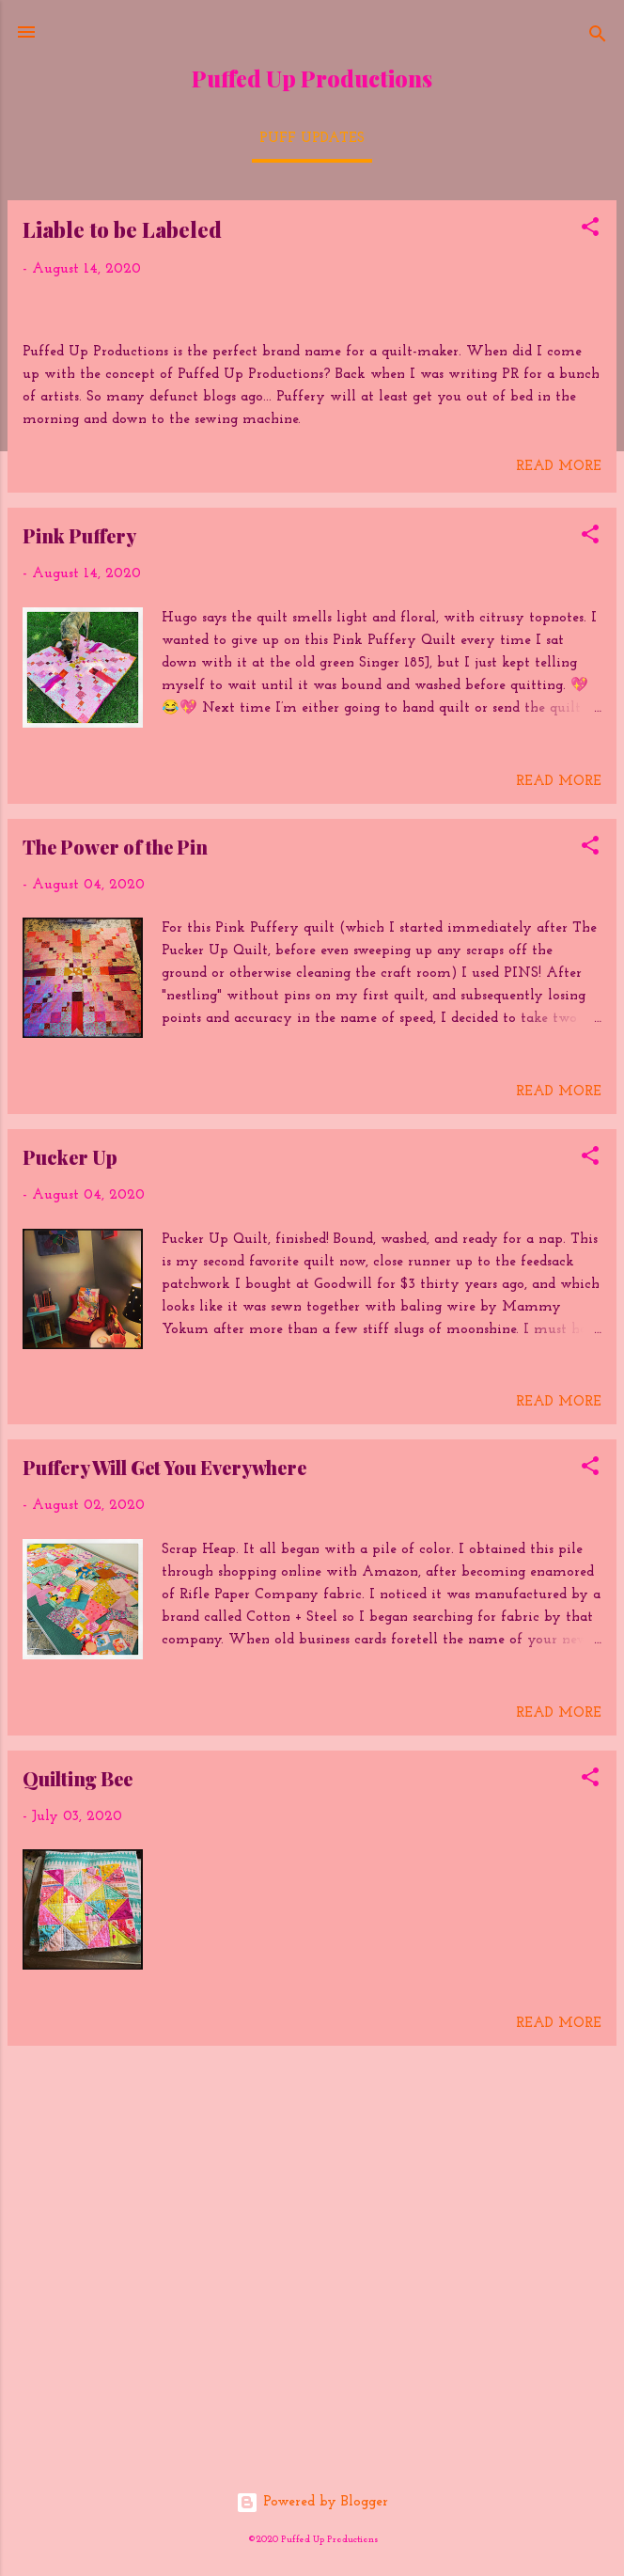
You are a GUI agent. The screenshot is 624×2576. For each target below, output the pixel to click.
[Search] (597, 38)
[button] (590, 230)
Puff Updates (312, 139)
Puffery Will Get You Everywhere (164, 1835)
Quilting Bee (78, 2146)
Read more (558, 835)
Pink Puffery (79, 903)
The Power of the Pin (115, 1214)
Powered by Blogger (312, 2502)
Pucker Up (70, 1524)
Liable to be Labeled (122, 229)
